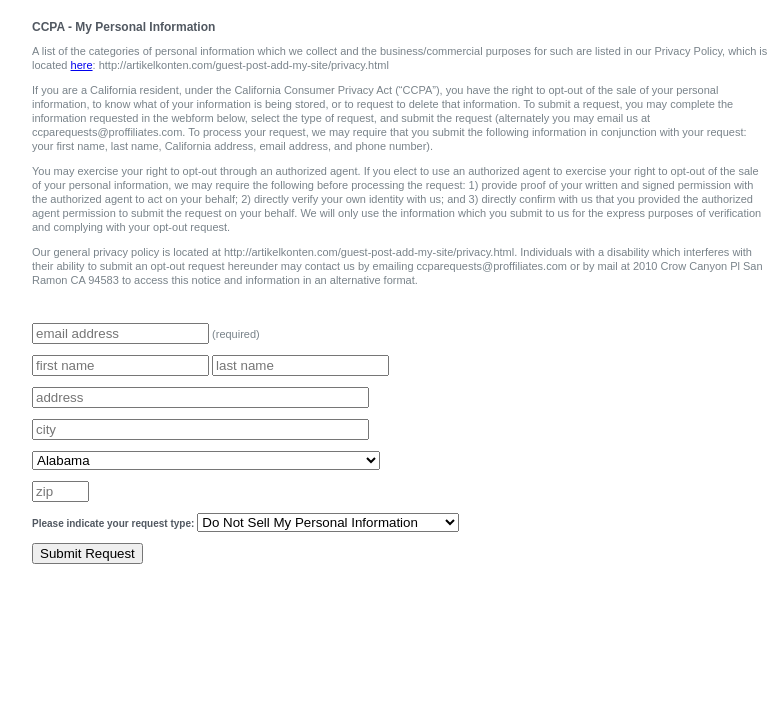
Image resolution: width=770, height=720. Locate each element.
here (82, 65)
